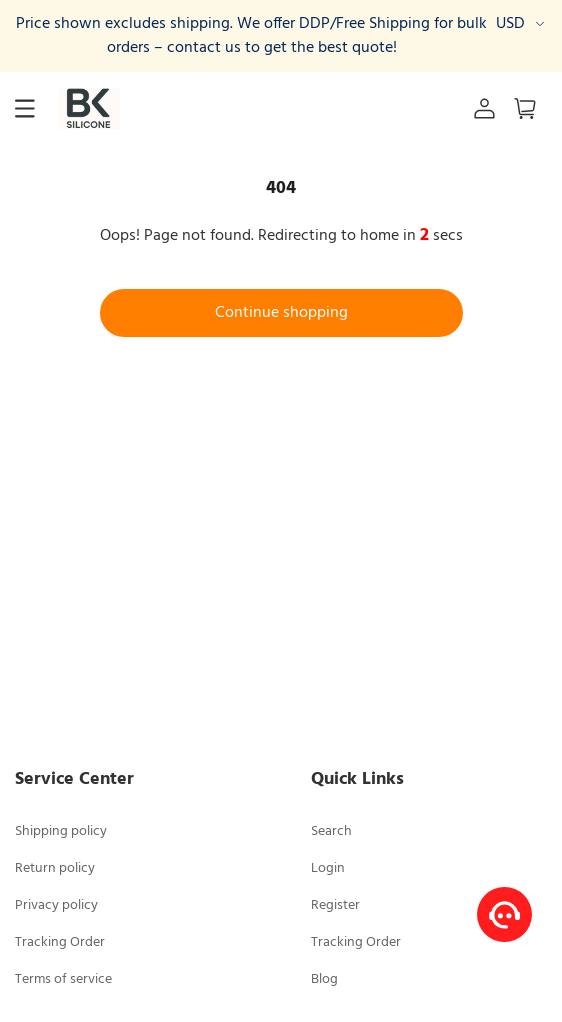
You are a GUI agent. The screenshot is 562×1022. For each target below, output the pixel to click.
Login (328, 868)
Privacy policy (56, 905)
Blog (324, 979)
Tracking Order (60, 942)
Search (331, 831)
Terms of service (63, 979)
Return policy (55, 868)
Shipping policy (61, 831)
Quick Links (357, 779)
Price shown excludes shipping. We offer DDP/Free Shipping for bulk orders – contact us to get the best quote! (251, 36)
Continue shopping (281, 313)
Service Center (74, 779)
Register (335, 905)
